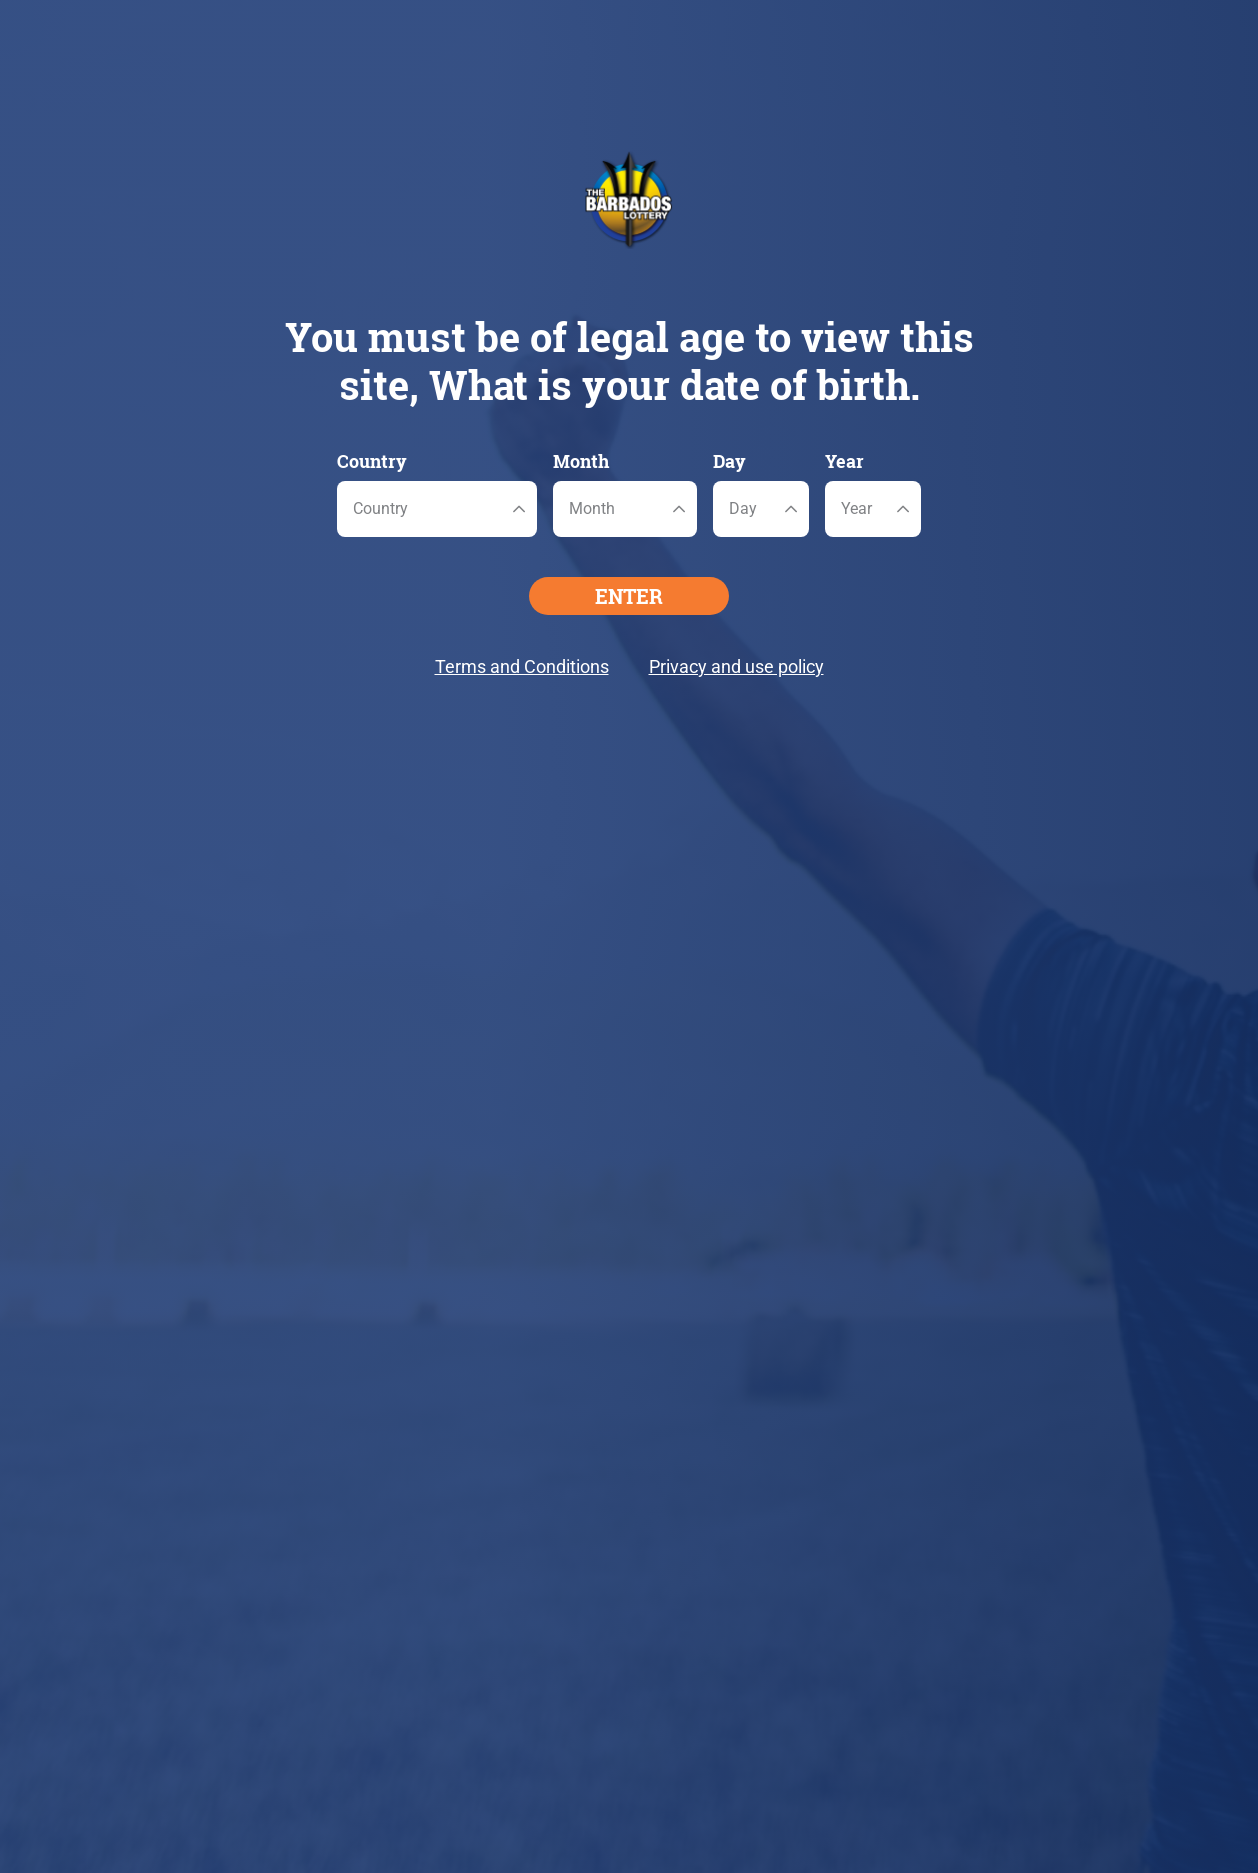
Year (844, 461)
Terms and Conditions (522, 666)
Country (372, 461)
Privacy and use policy (736, 666)
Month (581, 461)
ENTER (629, 596)
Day (729, 461)
